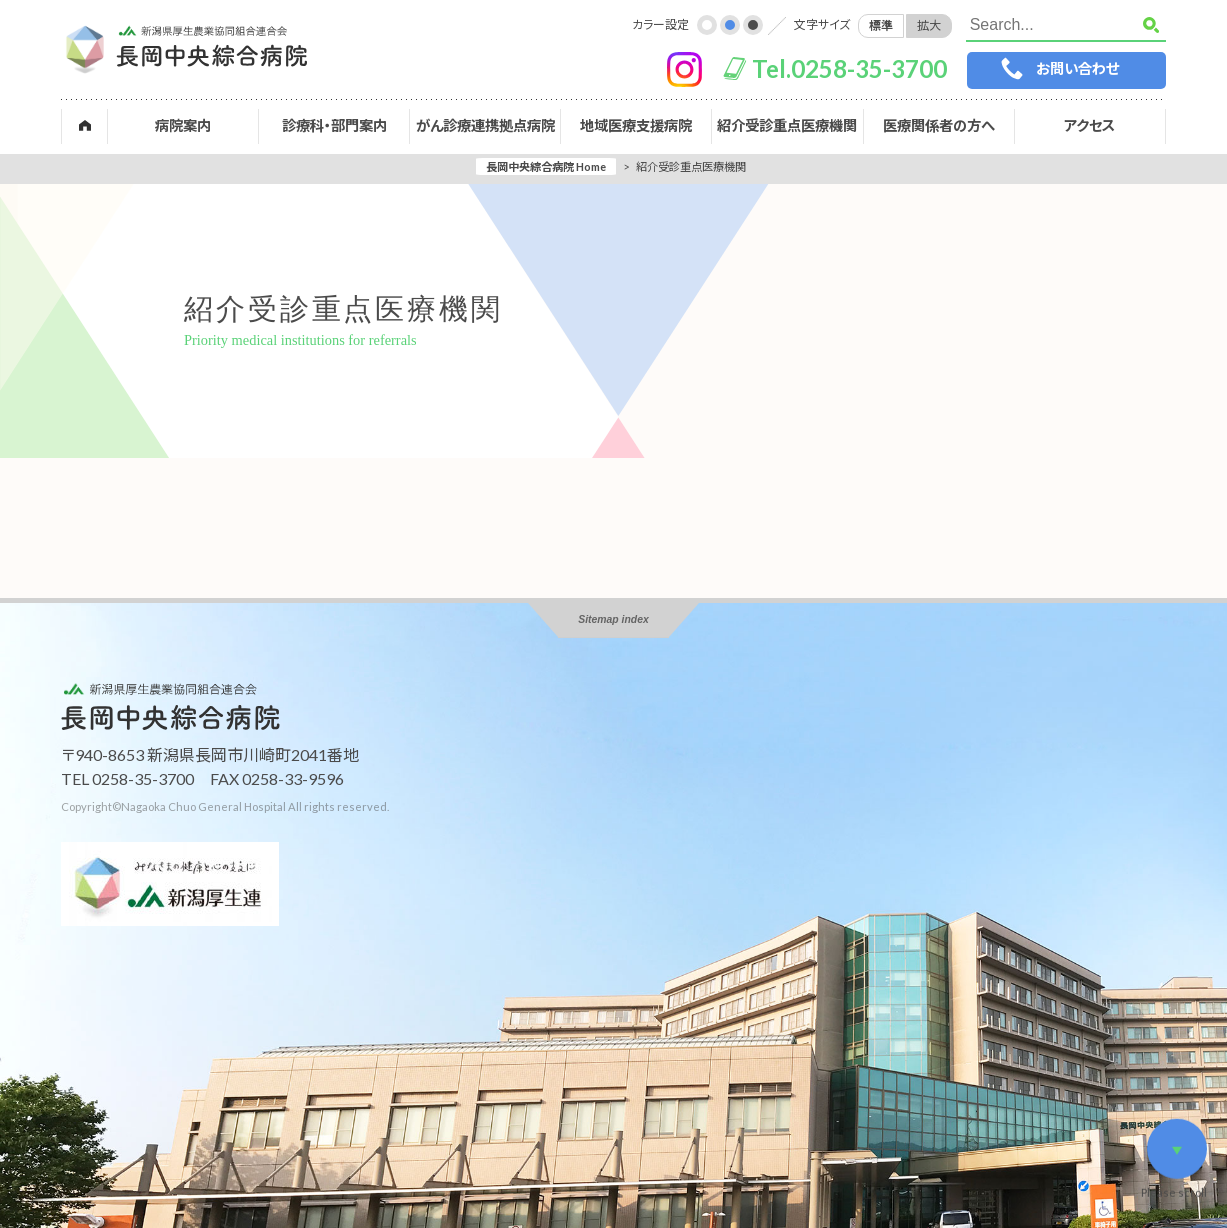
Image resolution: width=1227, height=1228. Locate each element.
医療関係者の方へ (939, 125)
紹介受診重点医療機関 (787, 125)
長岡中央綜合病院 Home (546, 166)
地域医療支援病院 (636, 125)
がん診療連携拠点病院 (485, 125)
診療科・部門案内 (334, 125)
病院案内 (183, 125)
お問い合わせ (1077, 68)
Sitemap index (613, 619)
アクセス (1089, 125)
